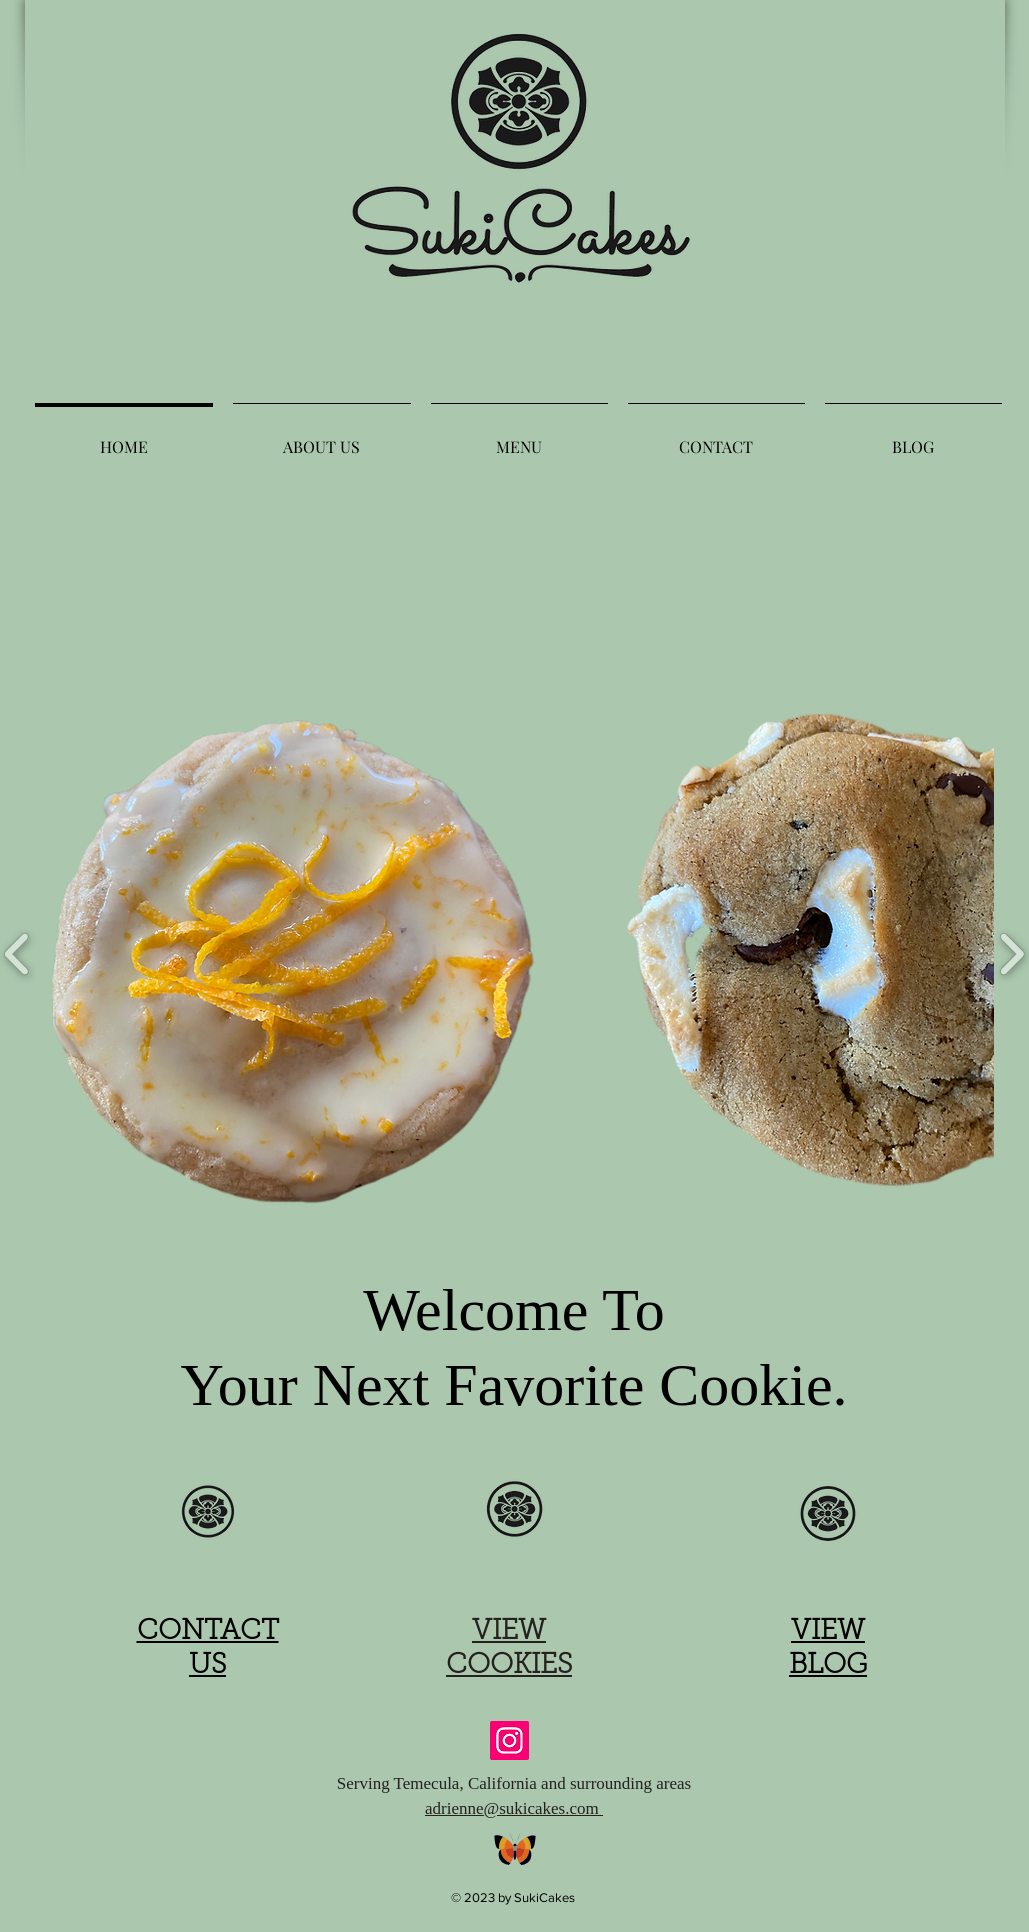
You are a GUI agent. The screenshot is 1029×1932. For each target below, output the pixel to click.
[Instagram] (509, 1740)
